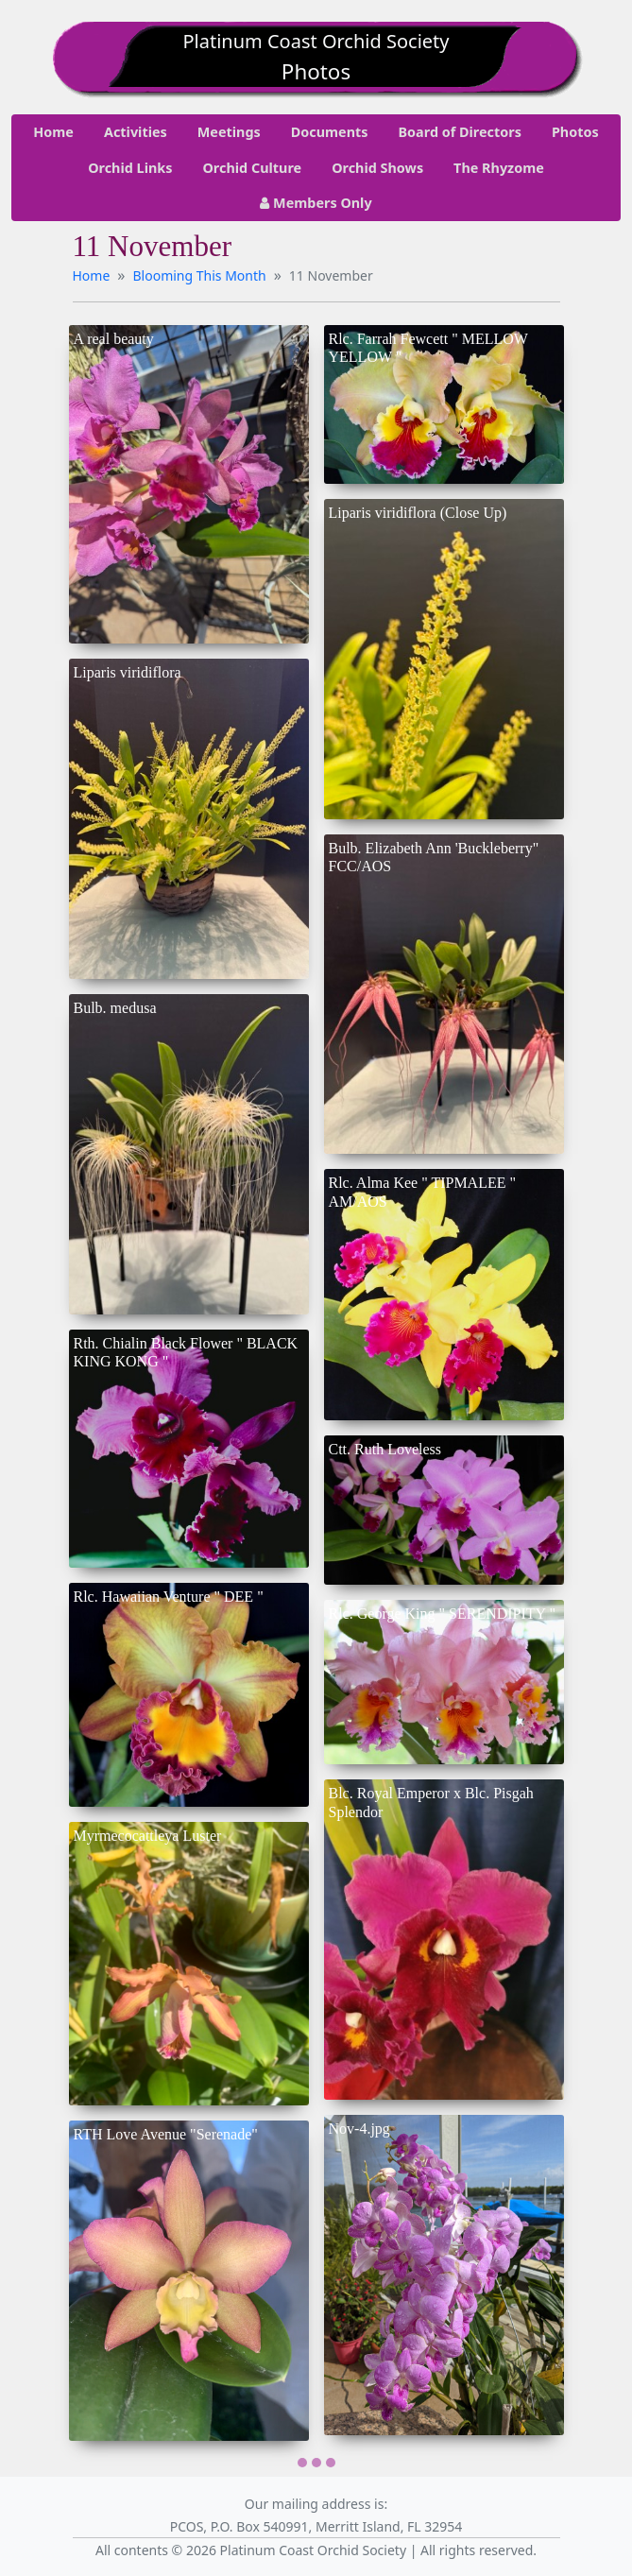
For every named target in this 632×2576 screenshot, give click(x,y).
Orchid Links (130, 168)
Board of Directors (460, 132)
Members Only (315, 203)
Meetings (229, 132)
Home (53, 132)
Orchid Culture (251, 168)
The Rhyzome (498, 168)
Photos (575, 132)
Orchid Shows (377, 168)
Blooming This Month (199, 275)
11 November (331, 275)
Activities (135, 132)
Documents (329, 132)
